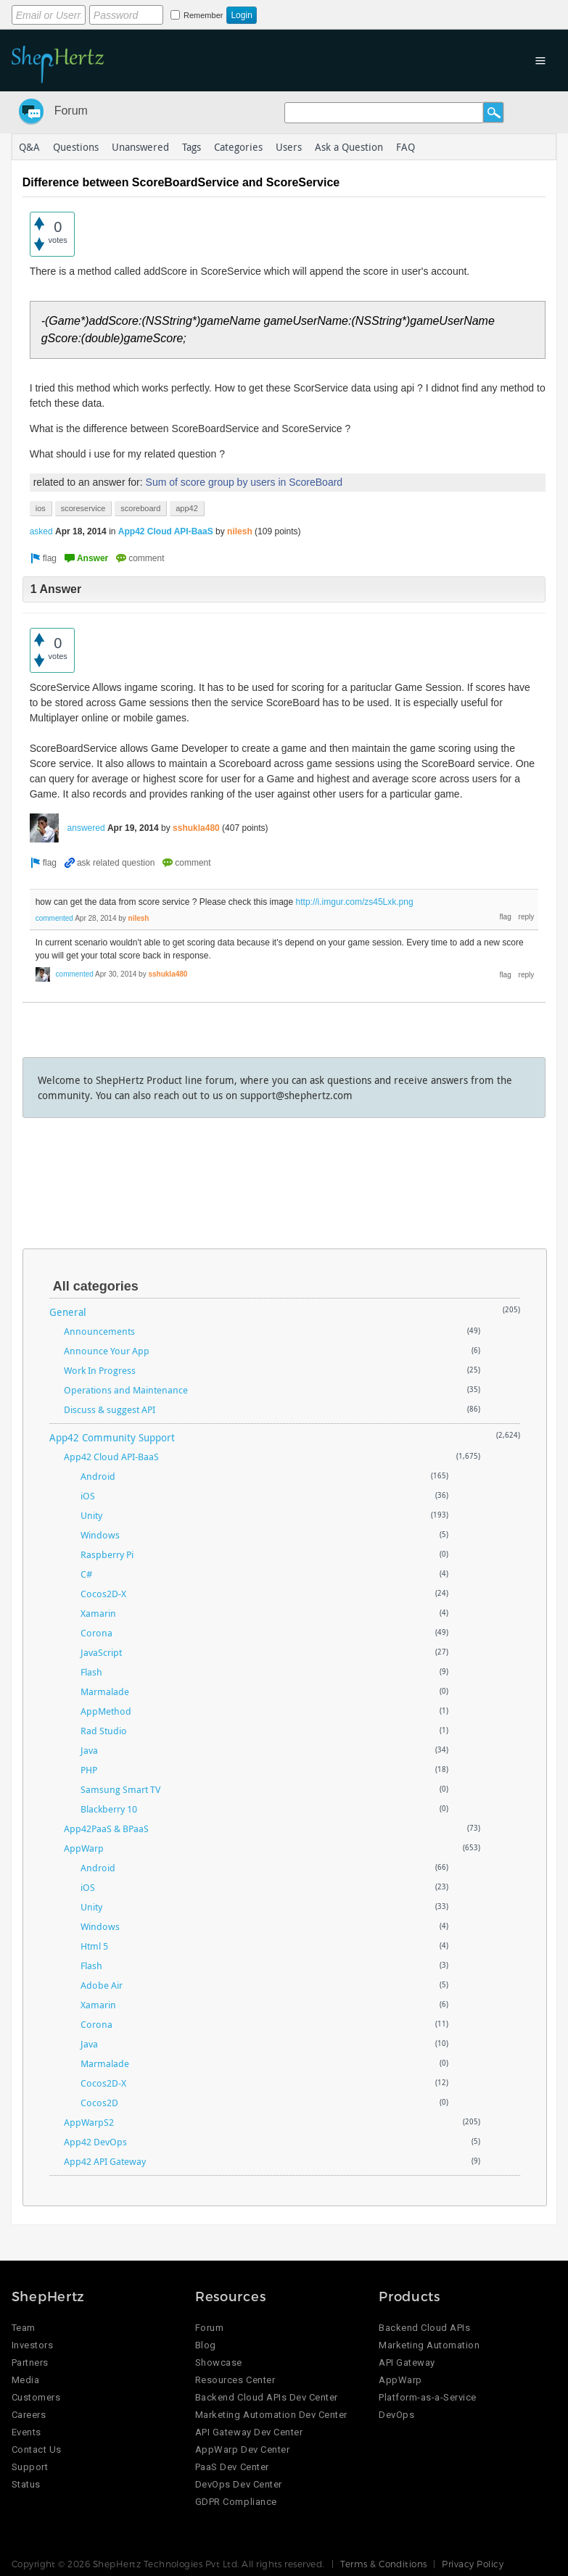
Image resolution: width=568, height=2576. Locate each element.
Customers (36, 2397)
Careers (29, 2414)
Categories (238, 147)
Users (289, 147)
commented (54, 918)
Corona (96, 1632)
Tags (191, 147)
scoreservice (83, 508)
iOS (88, 1495)
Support (30, 2466)
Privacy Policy (472, 2564)
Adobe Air (102, 1985)
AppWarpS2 (89, 2122)
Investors (33, 2345)
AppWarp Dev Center (242, 2449)
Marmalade (105, 1691)
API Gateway (407, 2362)
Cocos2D (99, 2102)
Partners (30, 2362)
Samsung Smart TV (120, 1789)
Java (89, 1750)
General (67, 1312)
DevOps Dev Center (238, 2484)
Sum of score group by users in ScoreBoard (244, 482)
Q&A (29, 147)
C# (86, 1574)
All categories (96, 1286)
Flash (91, 1671)
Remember (203, 15)
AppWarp (84, 1848)
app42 (187, 508)
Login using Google (371, 12)
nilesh (239, 531)
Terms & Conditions (383, 2564)
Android (98, 1476)
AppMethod (106, 1711)
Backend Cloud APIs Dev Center (266, 2397)
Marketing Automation (429, 2345)
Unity (91, 1515)
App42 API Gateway (105, 2161)
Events (26, 2432)
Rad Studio (104, 1730)
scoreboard (140, 508)
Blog (205, 2345)
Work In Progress (100, 1370)
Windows (100, 1534)
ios (41, 508)
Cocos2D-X (103, 1593)
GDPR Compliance (236, 2501)
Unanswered (140, 147)
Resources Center (235, 2379)
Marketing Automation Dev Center (271, 2414)
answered (86, 828)
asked (41, 531)
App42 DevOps (95, 2141)
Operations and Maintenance (126, 1389)
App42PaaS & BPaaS (106, 1828)
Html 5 (94, 1945)
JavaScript (101, 1652)
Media (26, 2379)
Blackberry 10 (109, 1808)
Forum (71, 110)
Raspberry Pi (107, 1554)
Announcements (99, 1331)
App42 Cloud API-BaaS (165, 531)
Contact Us (37, 2449)
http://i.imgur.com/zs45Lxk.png (354, 902)
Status (26, 2484)
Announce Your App (106, 1350)
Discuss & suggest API (109, 1409)
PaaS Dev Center (232, 2466)
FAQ (405, 147)
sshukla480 (196, 828)
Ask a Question (349, 147)
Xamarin (98, 1613)
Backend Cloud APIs (424, 2327)
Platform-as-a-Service (428, 2397)
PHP (89, 1769)
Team (24, 2327)
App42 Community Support (112, 1437)
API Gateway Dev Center (248, 2432)
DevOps (396, 2414)
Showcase (218, 2362)
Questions (76, 147)
